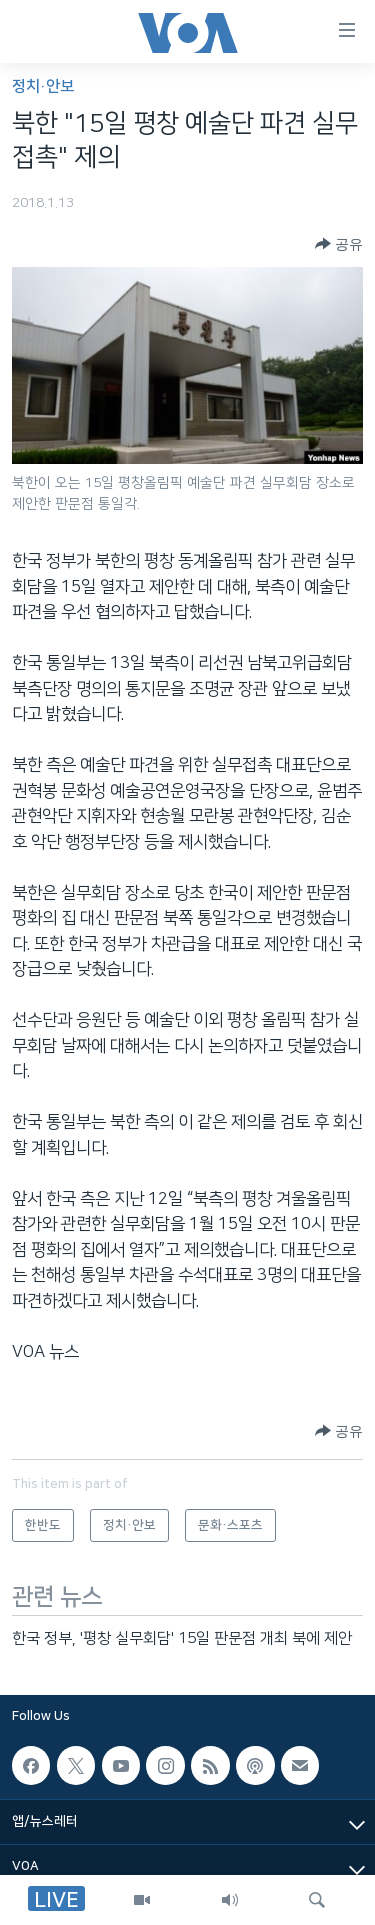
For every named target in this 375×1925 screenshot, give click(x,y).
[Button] (339, 244)
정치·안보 (43, 86)
